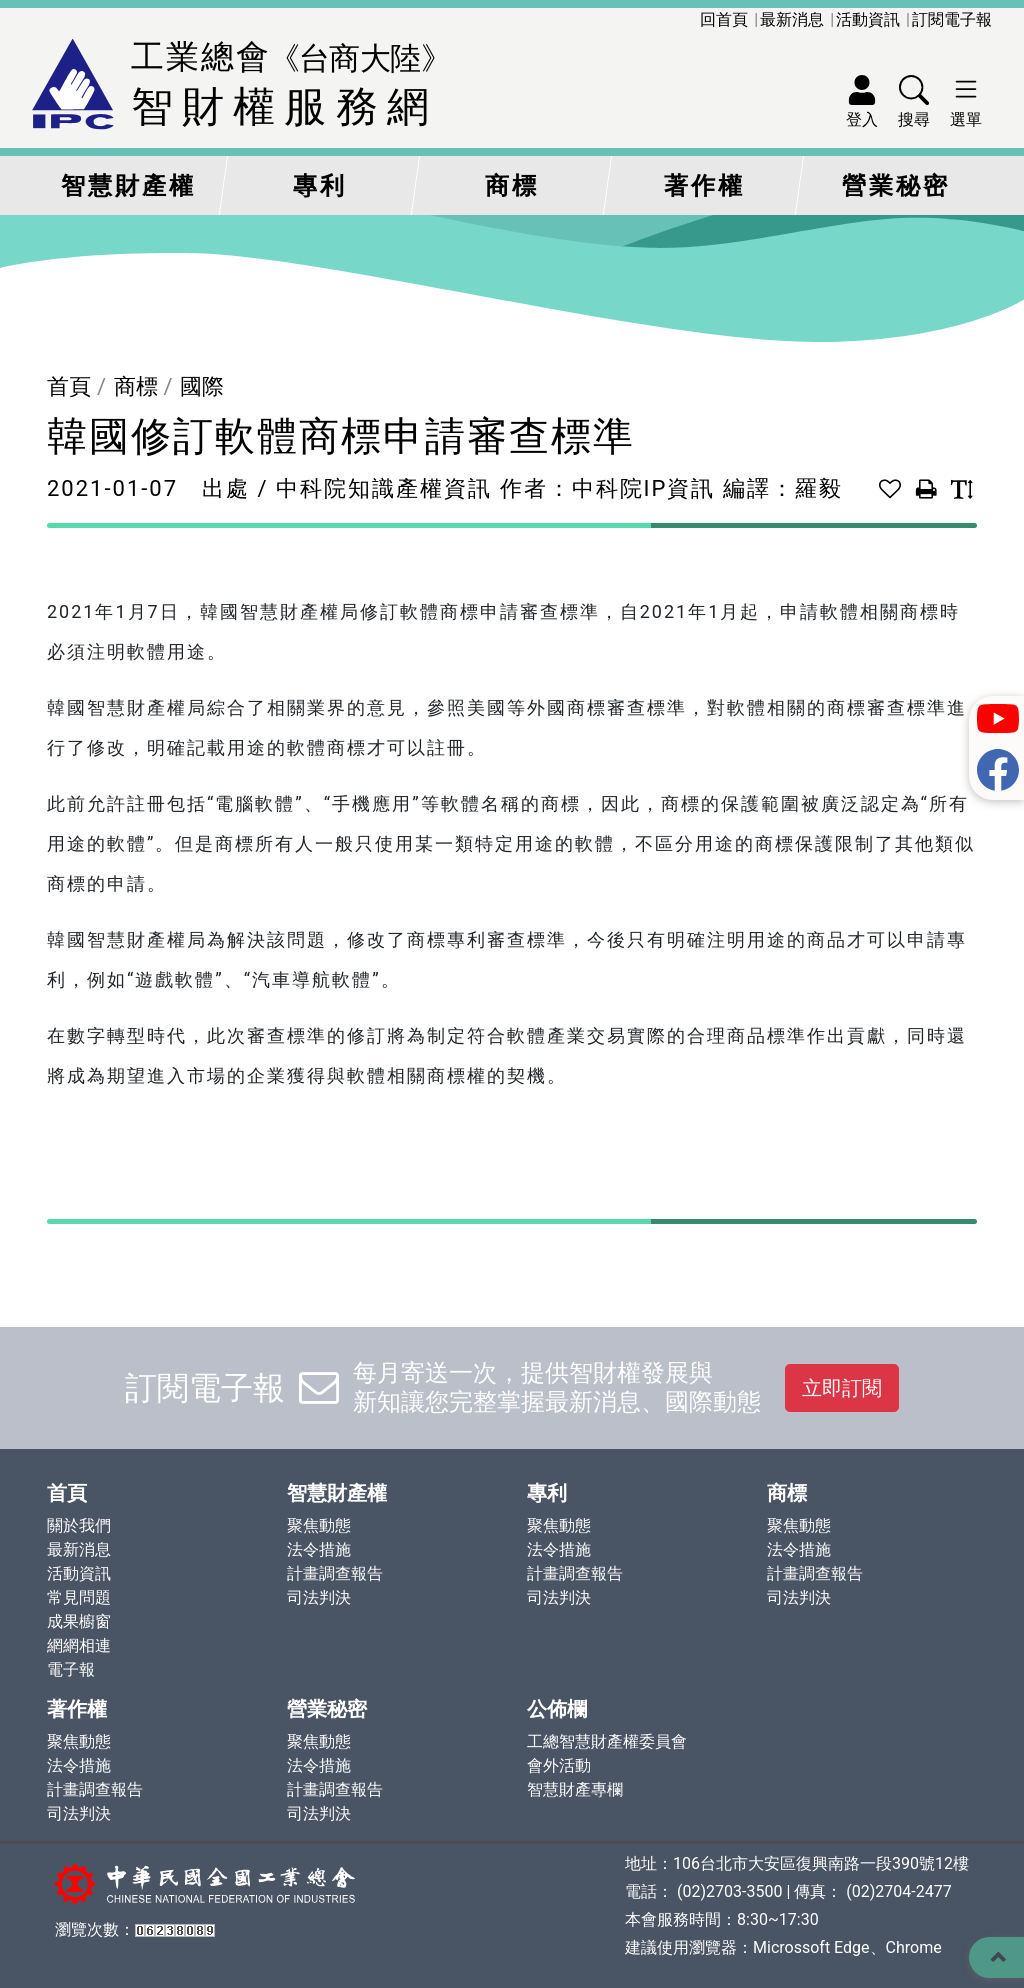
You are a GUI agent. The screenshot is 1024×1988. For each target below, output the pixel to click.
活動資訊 (868, 19)
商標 (512, 186)
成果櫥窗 (79, 1621)
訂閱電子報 (952, 19)
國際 (202, 386)
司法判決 (319, 1597)
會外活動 (559, 1765)
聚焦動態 (319, 1525)
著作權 (704, 186)
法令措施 (319, 1549)
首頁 (69, 386)
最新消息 (792, 19)
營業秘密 (896, 186)
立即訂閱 (842, 1388)
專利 (320, 186)
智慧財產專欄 (575, 1789)
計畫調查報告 (335, 1573)
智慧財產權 (128, 186)
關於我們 (79, 1525)
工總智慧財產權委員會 (607, 1741)
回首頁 (724, 19)
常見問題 (79, 1597)
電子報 (71, 1669)
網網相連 (79, 1645)
